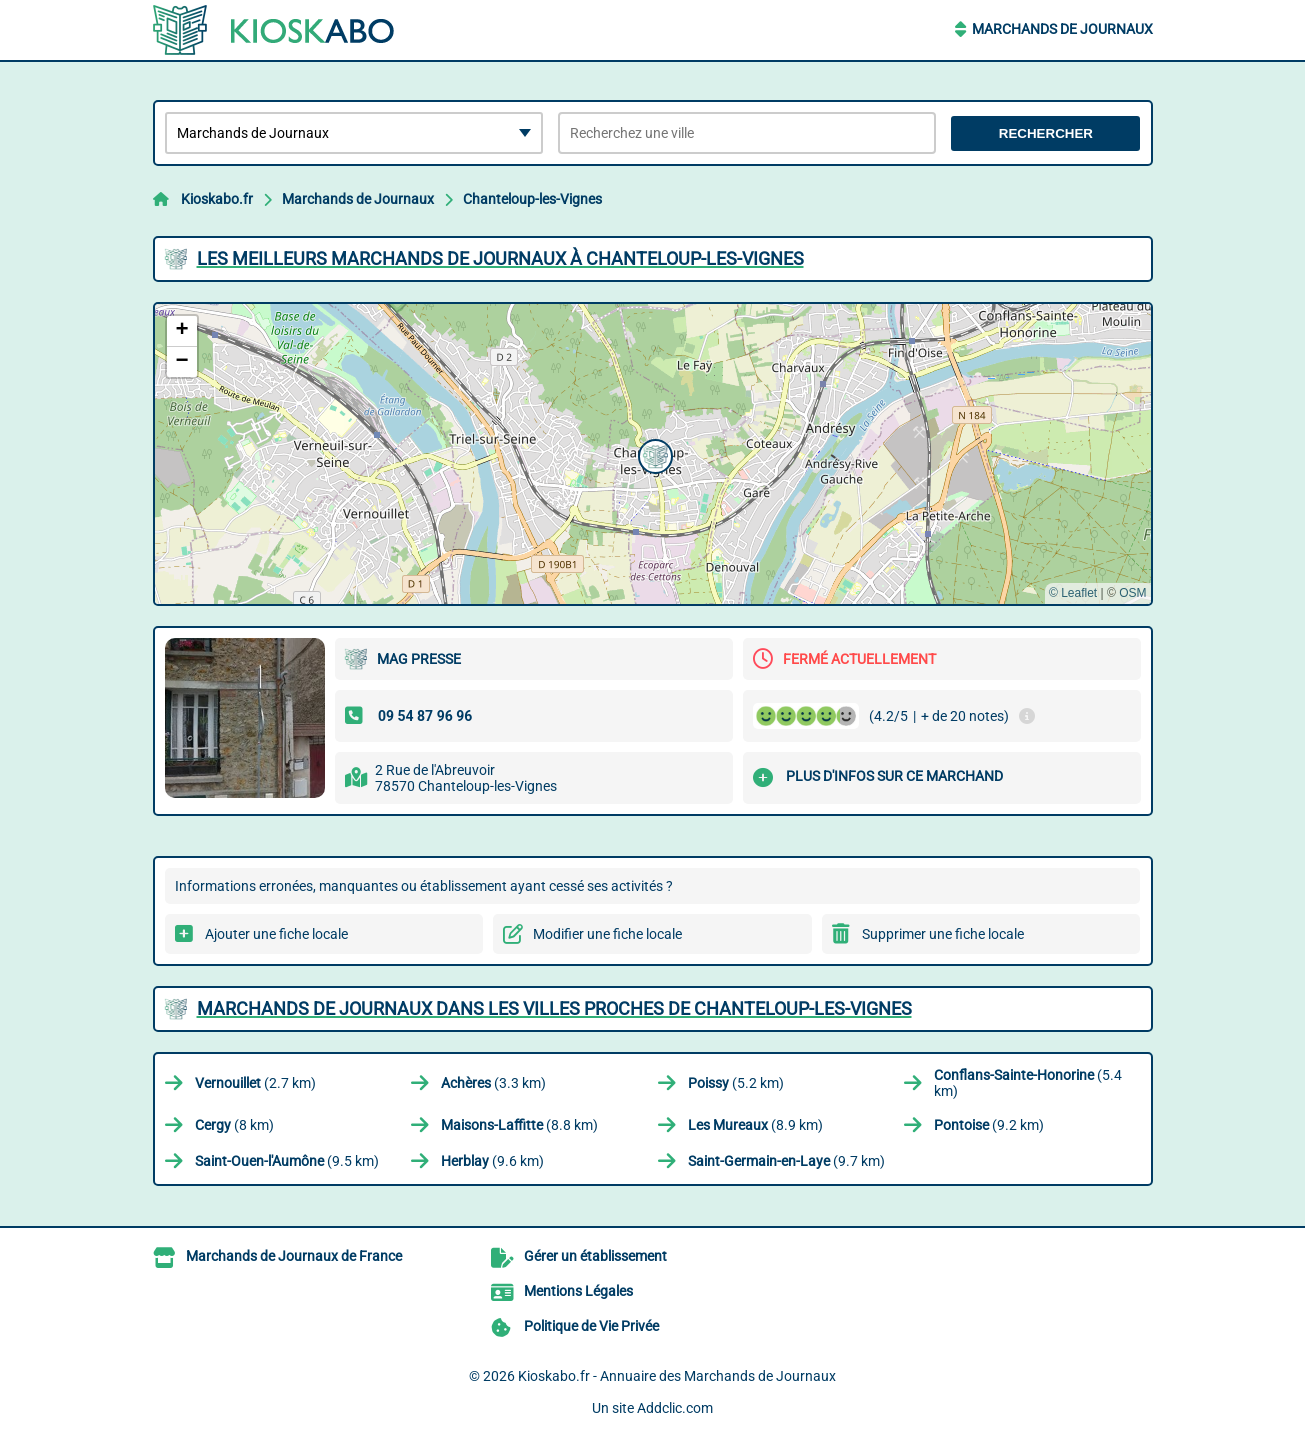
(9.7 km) (786, 1161)
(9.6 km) (492, 1161)
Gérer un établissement (595, 1256)
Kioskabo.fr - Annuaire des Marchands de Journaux (677, 1376)
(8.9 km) (755, 1125)
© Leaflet (1073, 593)
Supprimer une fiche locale (943, 934)
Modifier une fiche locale (607, 934)
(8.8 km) (519, 1125)
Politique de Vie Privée (591, 1326)
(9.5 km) (287, 1161)
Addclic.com (675, 1408)
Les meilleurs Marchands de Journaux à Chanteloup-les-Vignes (500, 258)
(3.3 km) (493, 1083)
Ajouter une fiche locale (276, 934)
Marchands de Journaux (1062, 29)
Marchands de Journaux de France (294, 1256)
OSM (1132, 593)
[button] (653, 454)
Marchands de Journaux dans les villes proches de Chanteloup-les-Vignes (554, 1008)
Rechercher (1046, 133)
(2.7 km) (255, 1083)
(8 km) (234, 1125)
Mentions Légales (578, 1291)
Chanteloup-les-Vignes (532, 199)
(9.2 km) (989, 1125)
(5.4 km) (1028, 1083)
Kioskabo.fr (217, 199)
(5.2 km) (736, 1083)
